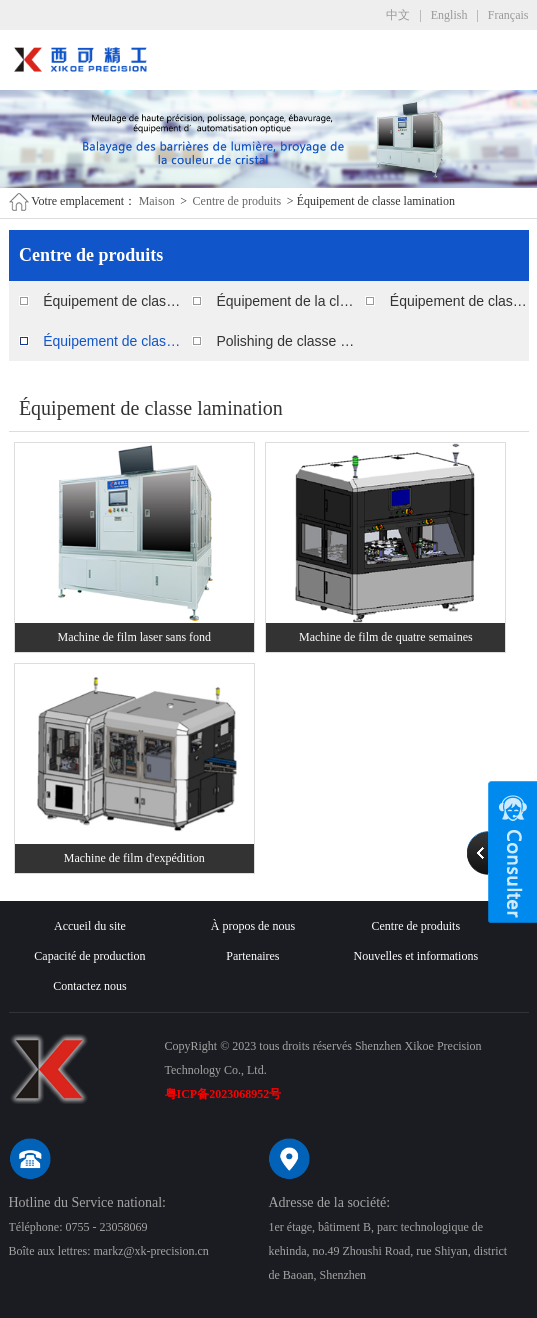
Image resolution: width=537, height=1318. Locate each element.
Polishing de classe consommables (285, 341)
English (449, 15)
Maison (157, 201)
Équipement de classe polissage (112, 301)
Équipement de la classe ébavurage (285, 301)
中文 (398, 15)
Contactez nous (90, 986)
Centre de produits (237, 201)
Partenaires (252, 956)
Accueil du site (90, 926)
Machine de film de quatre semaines (386, 637)
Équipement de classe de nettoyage (459, 301)
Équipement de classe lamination (112, 341)
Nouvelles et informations (415, 956)
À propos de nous (253, 926)
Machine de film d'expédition (134, 858)
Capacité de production (89, 956)
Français (508, 15)
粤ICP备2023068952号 (223, 1094)
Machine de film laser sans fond (134, 637)
